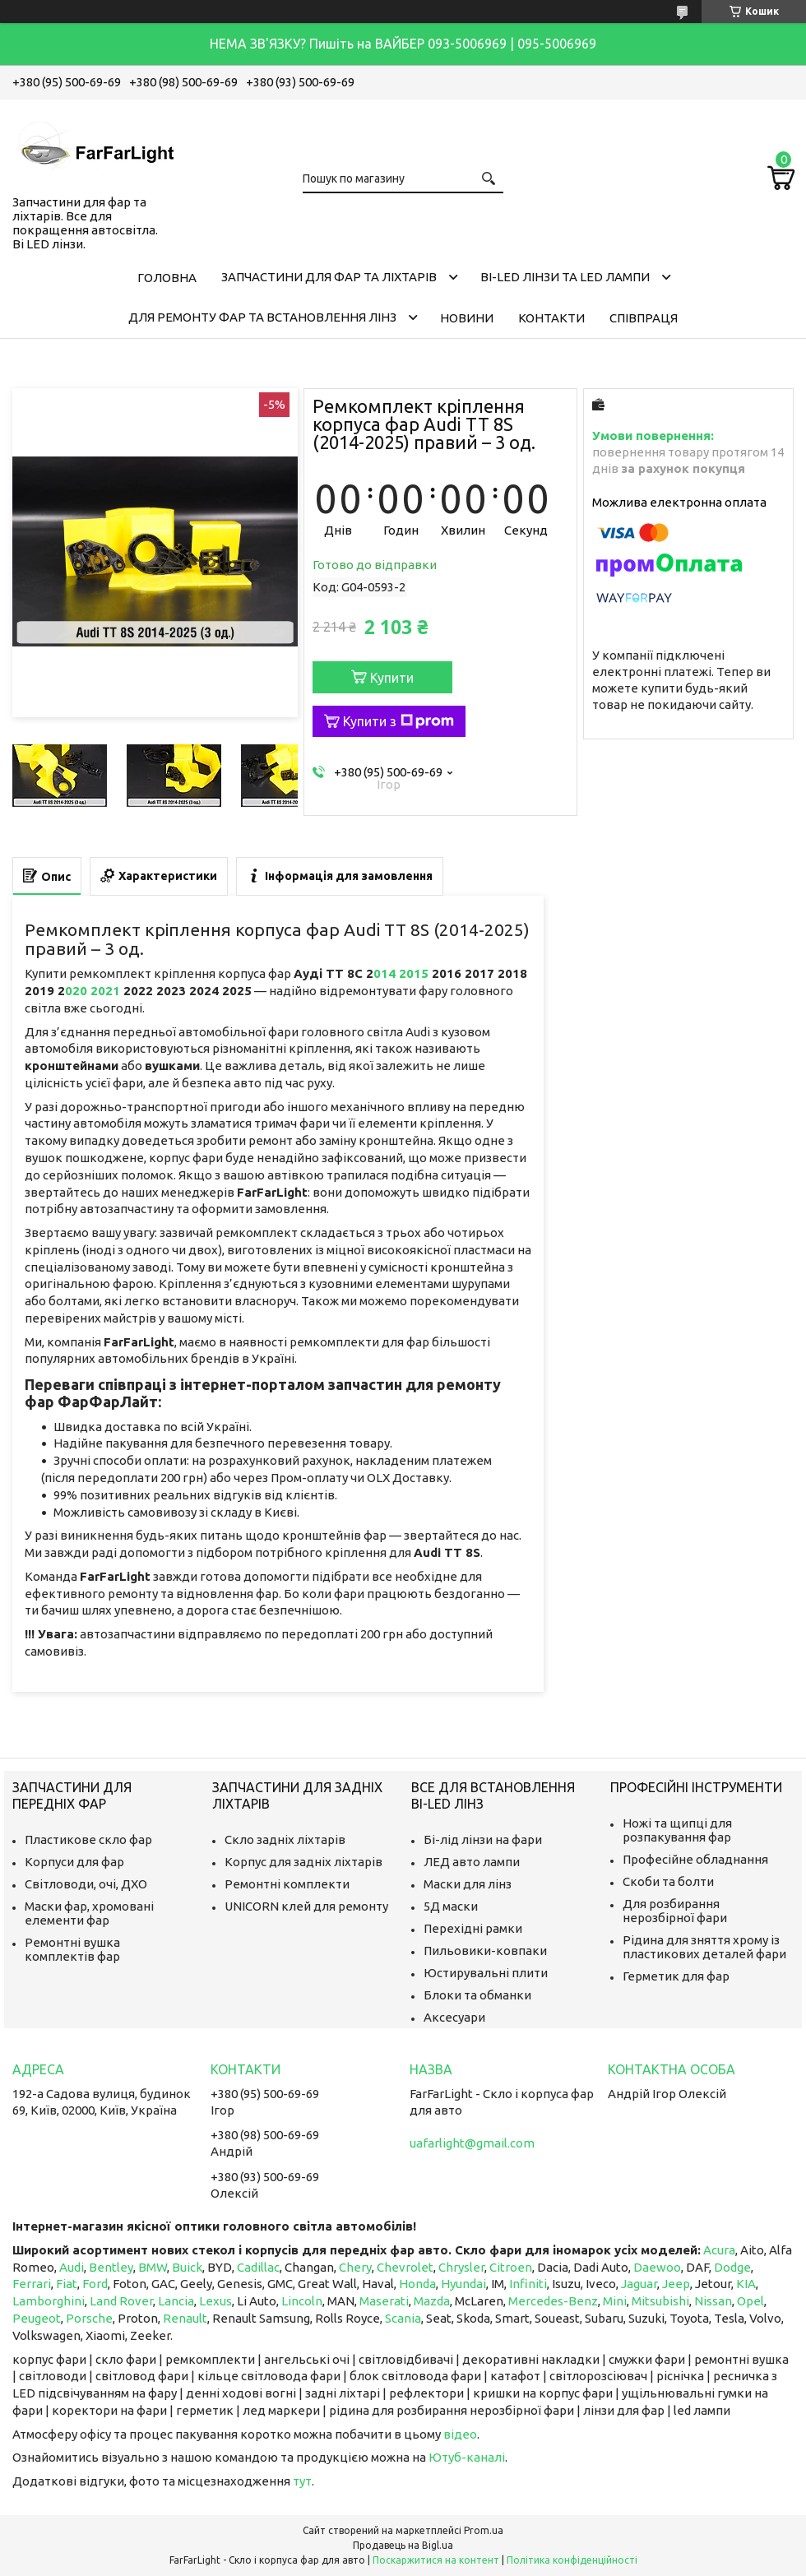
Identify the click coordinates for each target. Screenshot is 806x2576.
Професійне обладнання (695, 1859)
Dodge (732, 2267)
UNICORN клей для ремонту (306, 1906)
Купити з (398, 721)
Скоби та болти (668, 1881)
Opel (750, 2301)
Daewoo (657, 2267)
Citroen (510, 2267)
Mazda (432, 2301)
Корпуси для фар (74, 1862)
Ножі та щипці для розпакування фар (677, 1830)
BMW (152, 2267)
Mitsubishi (660, 2301)
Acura (719, 2250)
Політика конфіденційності (572, 2560)
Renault (185, 2318)
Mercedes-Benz (553, 2301)
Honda (417, 2284)
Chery (355, 2267)
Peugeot (36, 2318)
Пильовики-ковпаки (485, 1950)
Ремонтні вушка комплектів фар (72, 1949)
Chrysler (461, 2267)
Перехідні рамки (473, 1928)
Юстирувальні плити (486, 1973)
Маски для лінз (468, 1884)
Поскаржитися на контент (436, 2560)
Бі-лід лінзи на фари (483, 1839)
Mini (615, 2301)
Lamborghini (48, 2301)
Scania (403, 2318)
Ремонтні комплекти (287, 1884)
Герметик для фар (676, 1976)
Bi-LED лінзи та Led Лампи (565, 277)
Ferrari (31, 2284)
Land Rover (121, 2301)
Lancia (176, 2301)
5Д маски (451, 1906)
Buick (187, 2267)
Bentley (111, 2267)
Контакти (551, 318)
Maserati (384, 2301)
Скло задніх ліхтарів (285, 1839)
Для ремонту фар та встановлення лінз (262, 317)
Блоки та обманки (477, 1995)
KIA (746, 2284)
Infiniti (528, 2284)
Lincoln (301, 2301)
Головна (167, 278)
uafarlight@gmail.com (472, 2143)
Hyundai (463, 2284)
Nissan (713, 2301)
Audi (71, 2267)
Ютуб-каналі (466, 2457)
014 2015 (402, 973)
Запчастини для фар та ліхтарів (329, 277)
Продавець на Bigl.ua (403, 2545)
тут (302, 2481)
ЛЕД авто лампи (472, 1862)
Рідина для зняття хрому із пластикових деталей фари (704, 1947)
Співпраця (643, 318)
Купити (392, 677)
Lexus (215, 2301)
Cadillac (258, 2267)
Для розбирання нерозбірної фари (675, 1911)
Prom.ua (483, 2530)
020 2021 (94, 991)
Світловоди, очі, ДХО (86, 1884)
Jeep (676, 2284)
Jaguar (639, 2284)
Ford (95, 2284)
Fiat (66, 2284)
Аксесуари (454, 2017)
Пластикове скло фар (88, 1839)
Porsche (89, 2318)
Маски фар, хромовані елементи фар (89, 1913)
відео (460, 2434)
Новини (466, 318)
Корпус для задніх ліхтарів (303, 1862)
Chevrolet (405, 2267)
